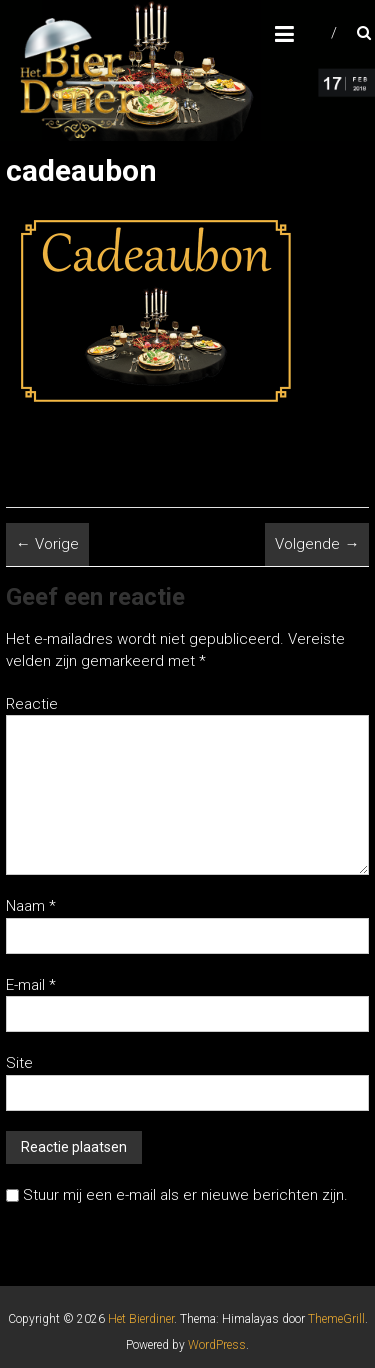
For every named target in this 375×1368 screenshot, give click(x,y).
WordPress (217, 1345)
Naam (31, 906)
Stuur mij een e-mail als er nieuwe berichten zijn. (185, 1195)
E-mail (31, 985)
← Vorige (47, 544)
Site (19, 1063)
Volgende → (317, 544)
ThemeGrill (336, 1319)
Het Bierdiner (141, 1319)
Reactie (32, 704)
